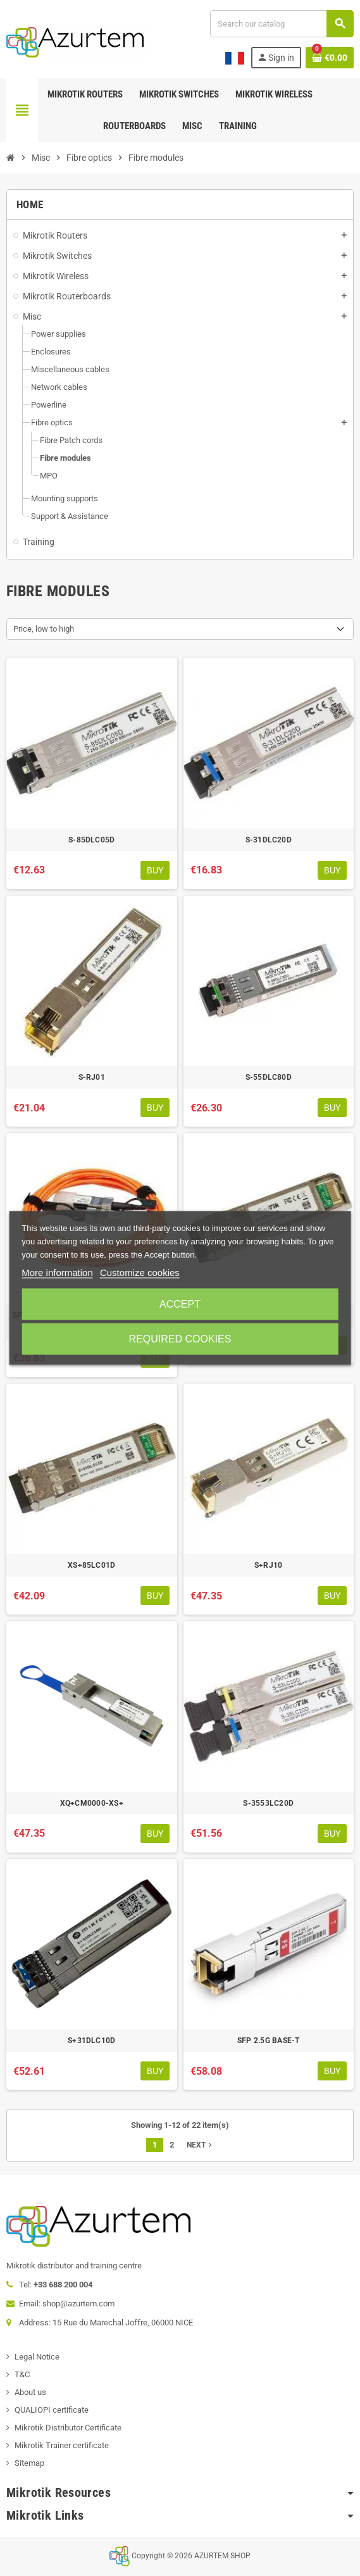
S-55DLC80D (268, 1077)
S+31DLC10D (91, 2040)
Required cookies (180, 1339)
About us (30, 2392)
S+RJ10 (268, 1565)
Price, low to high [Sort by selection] (43, 629)
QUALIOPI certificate (52, 2410)
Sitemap (29, 2463)
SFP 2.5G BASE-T (268, 2040)
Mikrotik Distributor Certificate (68, 2427)
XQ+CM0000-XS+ (91, 1803)
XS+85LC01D (91, 1565)
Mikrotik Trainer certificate (62, 2445)
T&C (22, 2374)
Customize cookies (140, 1272)
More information (57, 1272)
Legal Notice (37, 2356)
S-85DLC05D (91, 839)
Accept (180, 1304)
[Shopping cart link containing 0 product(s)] (330, 57)
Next (200, 2145)
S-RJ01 (91, 1077)
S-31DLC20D (268, 839)
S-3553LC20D (268, 1803)
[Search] (281, 23)
